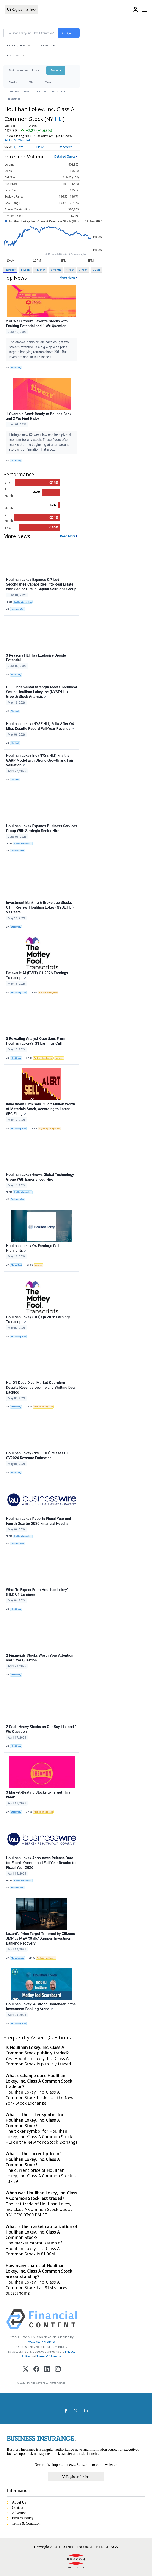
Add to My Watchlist (17, 140)
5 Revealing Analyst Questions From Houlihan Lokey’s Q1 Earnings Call (35, 1041)
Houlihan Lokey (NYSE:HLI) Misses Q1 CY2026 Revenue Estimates (37, 1455)
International (58, 91)
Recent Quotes (16, 45)
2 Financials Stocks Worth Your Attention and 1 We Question (39, 1657)
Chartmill (15, 711)
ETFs (30, 82)
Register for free (21, 9)
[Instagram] (58, 2369)
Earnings (59, 1058)
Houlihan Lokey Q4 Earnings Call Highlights (32, 1248)
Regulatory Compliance (49, 1128)
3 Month (56, 269)
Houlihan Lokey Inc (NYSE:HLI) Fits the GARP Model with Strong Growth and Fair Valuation (39, 760)
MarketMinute (17, 1958)
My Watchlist (48, 45)
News (26, 91)
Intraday (10, 269)
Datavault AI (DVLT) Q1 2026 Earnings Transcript (37, 975)
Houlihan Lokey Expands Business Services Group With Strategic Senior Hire (41, 828)
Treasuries (14, 98)
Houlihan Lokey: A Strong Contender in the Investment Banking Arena (41, 2006)
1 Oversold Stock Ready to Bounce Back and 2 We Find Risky (39, 416)
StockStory (16, 367)
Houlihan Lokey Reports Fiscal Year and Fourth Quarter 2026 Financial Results (38, 1521)
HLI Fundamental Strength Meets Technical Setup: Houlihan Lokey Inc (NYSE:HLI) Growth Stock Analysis (41, 692)
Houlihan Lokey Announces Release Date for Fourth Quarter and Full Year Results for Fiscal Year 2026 (41, 1863)
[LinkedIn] (47, 2369)
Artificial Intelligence (48, 992)
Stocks (13, 82)
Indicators (13, 55)
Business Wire (17, 609)
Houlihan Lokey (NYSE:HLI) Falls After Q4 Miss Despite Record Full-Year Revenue (40, 726)
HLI (59, 119)
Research (65, 147)
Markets (56, 70)
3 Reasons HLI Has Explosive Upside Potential (36, 657)
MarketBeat (16, 1265)
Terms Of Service (49, 2356)
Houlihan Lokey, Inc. (23, 602)
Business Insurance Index (24, 70)
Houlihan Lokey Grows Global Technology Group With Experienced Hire (40, 1177)
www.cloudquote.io (41, 2342)
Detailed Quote (64, 156)
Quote (19, 147)
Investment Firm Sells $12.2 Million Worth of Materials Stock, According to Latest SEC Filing (40, 1109)
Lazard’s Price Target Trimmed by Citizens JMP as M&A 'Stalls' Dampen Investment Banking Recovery (40, 1938)
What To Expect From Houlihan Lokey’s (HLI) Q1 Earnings (37, 1592)
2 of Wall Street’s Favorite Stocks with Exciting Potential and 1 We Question (37, 323)
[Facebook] (36, 2369)
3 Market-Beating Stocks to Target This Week (38, 1794)
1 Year (70, 269)
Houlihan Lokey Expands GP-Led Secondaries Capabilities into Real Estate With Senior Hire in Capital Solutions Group (41, 584)
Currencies (39, 91)
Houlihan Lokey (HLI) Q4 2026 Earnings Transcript (38, 1319)
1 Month (40, 269)
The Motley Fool (18, 992)
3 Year (83, 269)
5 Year (96, 269)
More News (67, 278)
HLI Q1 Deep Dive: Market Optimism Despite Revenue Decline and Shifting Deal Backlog (41, 1387)
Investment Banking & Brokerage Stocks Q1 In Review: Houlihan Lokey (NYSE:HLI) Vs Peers (40, 907)
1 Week (25, 269)
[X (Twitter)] (25, 2369)
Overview (13, 91)
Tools (48, 82)
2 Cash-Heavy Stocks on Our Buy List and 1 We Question (41, 1729)
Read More (67, 536)
